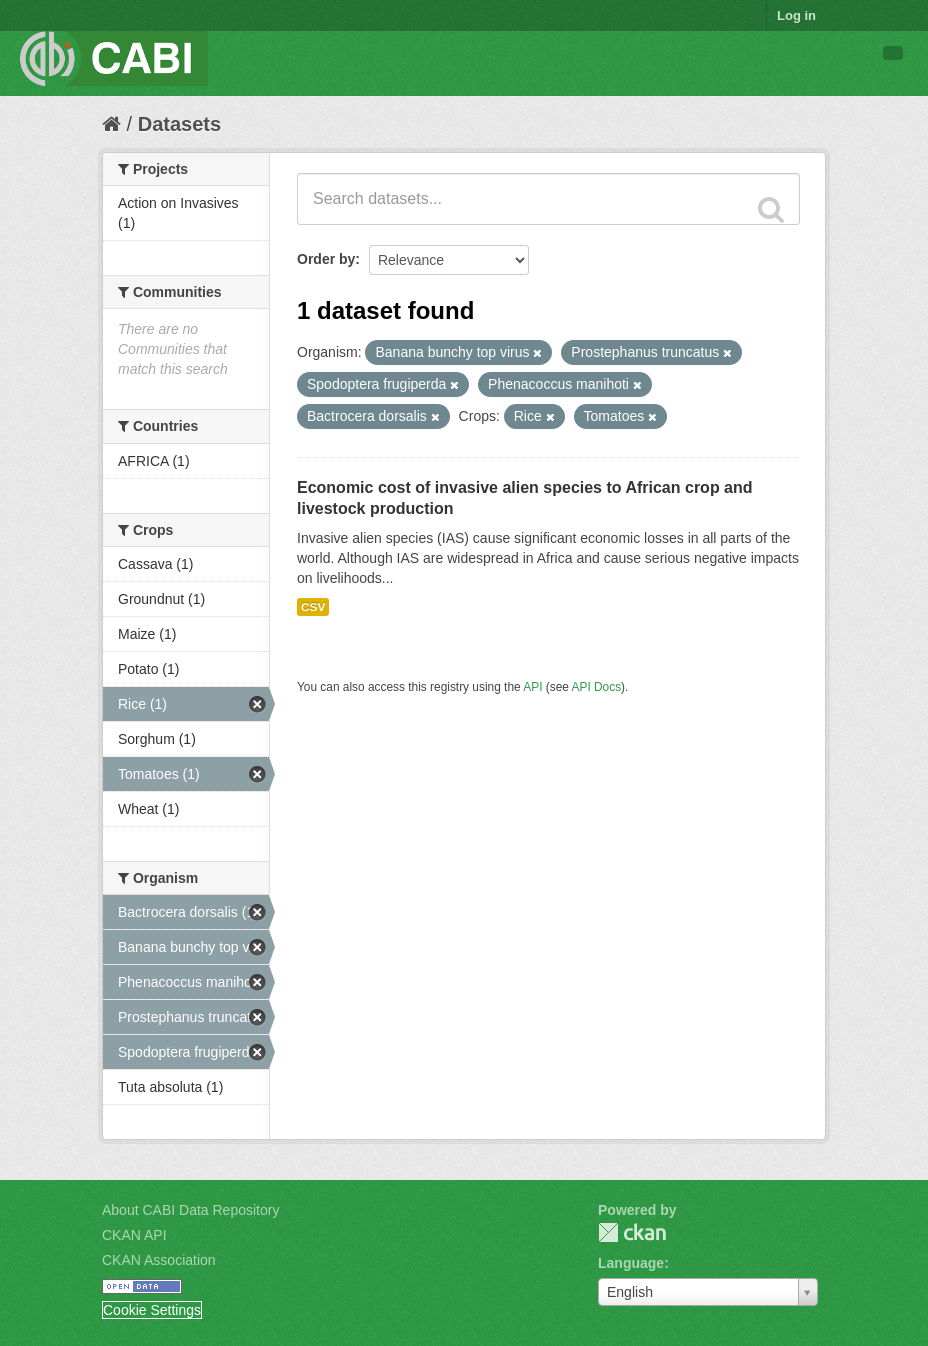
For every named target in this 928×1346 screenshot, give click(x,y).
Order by (326, 259)
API (532, 687)
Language (631, 1263)
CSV (313, 607)
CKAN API (134, 1235)
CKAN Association (159, 1260)
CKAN (632, 1232)
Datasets (179, 124)
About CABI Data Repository (190, 1210)
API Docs (597, 687)
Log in (796, 15)
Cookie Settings (152, 1310)
